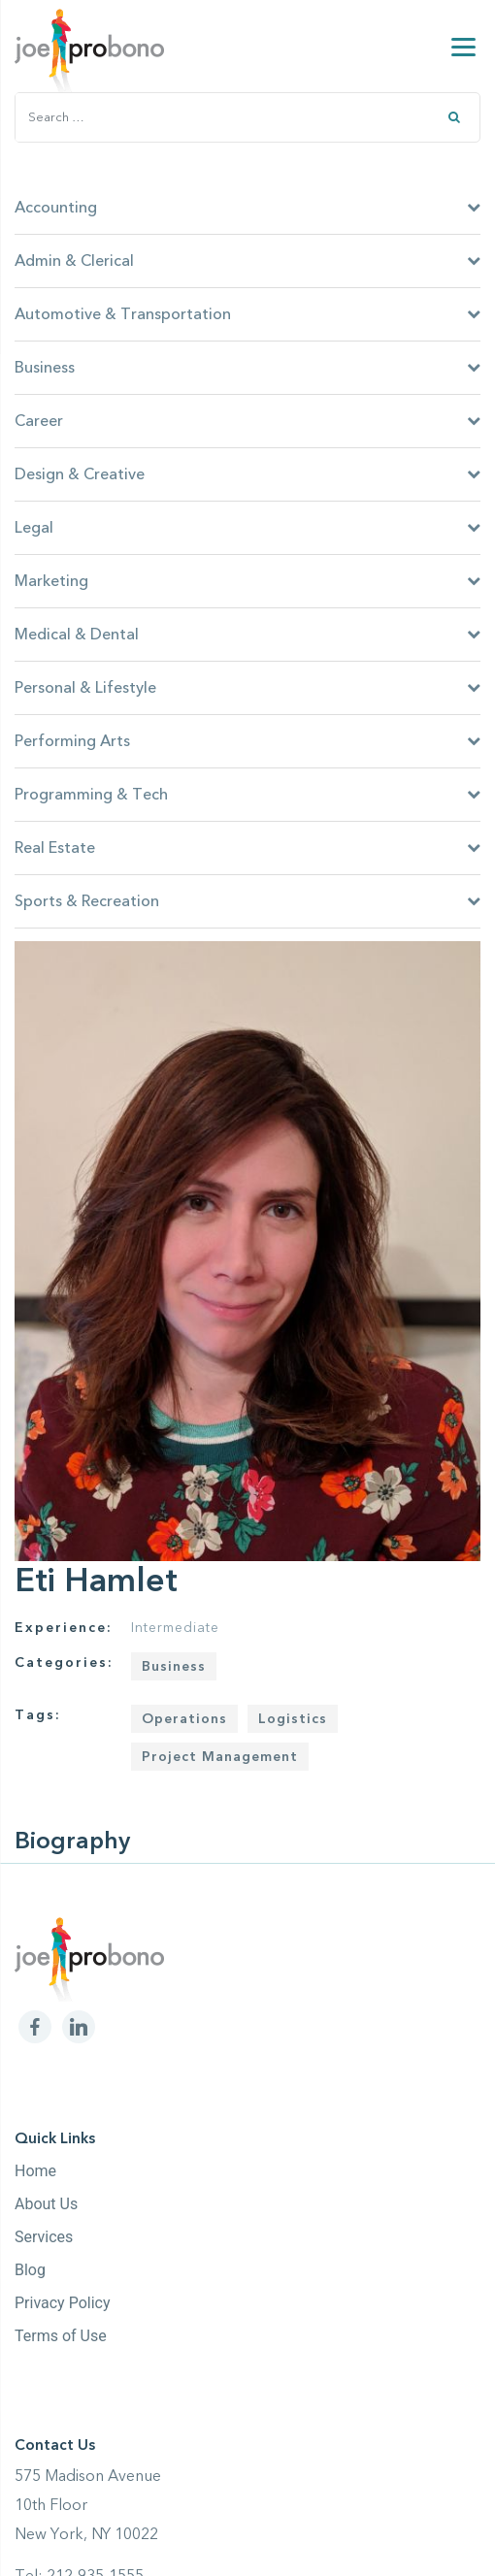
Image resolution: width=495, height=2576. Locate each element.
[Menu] (463, 46)
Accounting (247, 207)
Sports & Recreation (247, 901)
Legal (247, 528)
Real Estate (247, 848)
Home (35, 2171)
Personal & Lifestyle (247, 688)
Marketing (247, 581)
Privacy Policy (63, 2303)
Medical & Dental (247, 634)
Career (247, 421)
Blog (30, 2270)
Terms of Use (61, 2336)
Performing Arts (247, 741)
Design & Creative (247, 474)
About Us (46, 2204)
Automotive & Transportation (247, 314)
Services (44, 2237)
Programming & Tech (247, 794)
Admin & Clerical (247, 261)
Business (247, 368)
